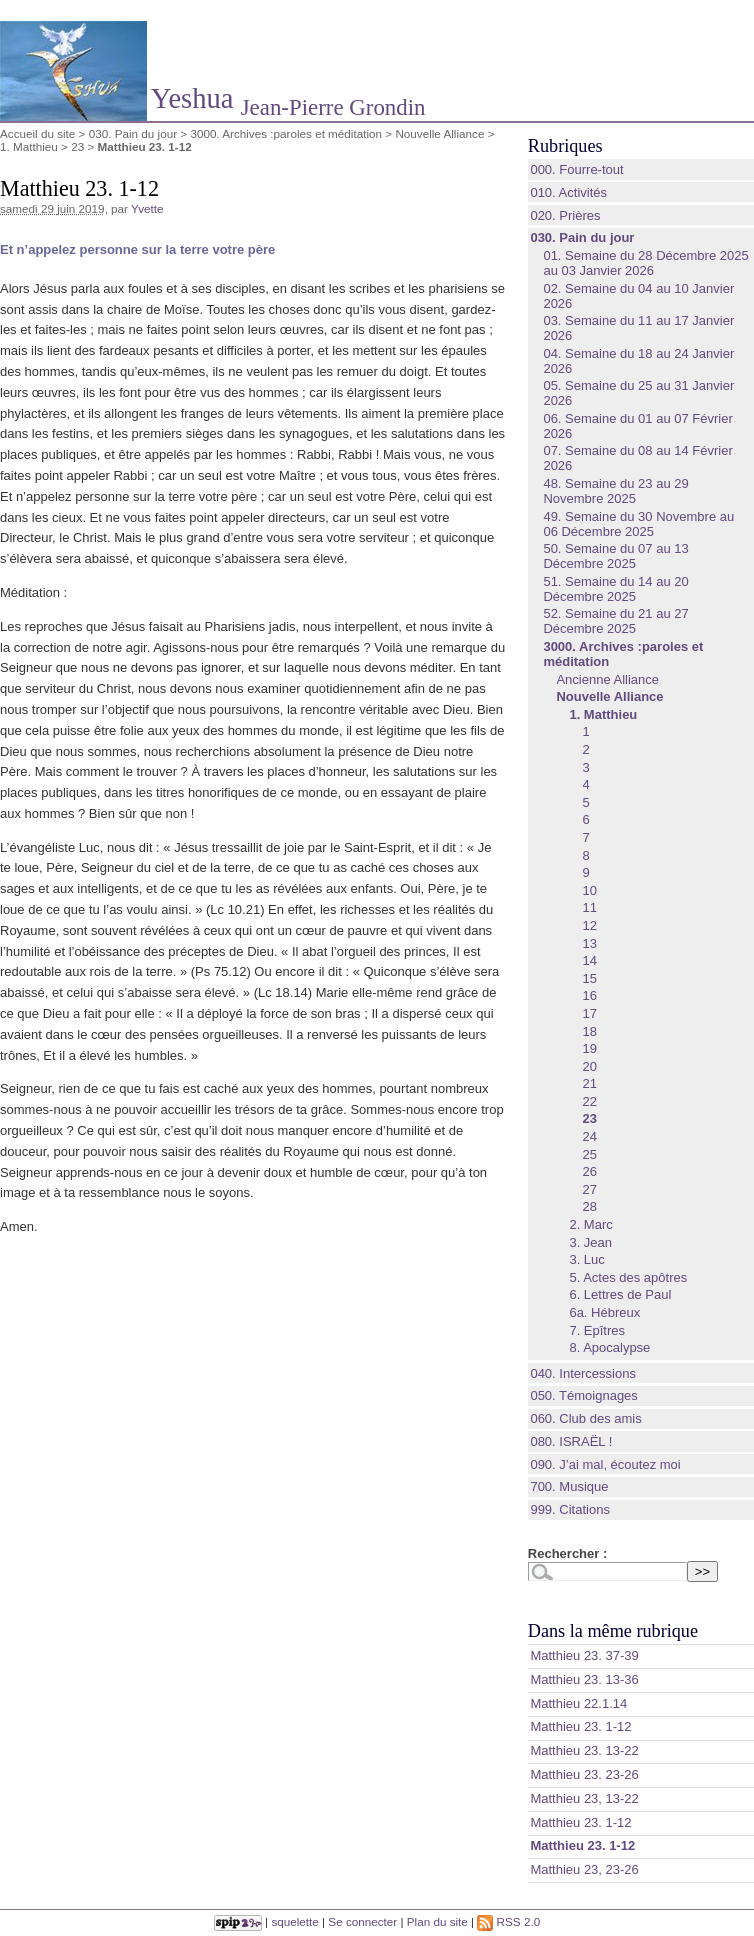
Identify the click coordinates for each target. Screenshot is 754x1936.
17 (589, 1013)
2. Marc (590, 1224)
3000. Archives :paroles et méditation (286, 133)
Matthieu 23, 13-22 (584, 1798)
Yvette (147, 208)
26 (589, 1171)
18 (589, 1031)
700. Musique (569, 1486)
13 (589, 943)
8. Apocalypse (609, 1347)
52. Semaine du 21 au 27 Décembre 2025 (615, 621)
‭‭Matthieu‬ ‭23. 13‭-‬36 (584, 1679)
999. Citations (570, 1509)
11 (589, 907)
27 (589, 1189)
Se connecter (362, 1921)
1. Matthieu (29, 146)
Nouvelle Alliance (439, 133)
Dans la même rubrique (613, 1631)
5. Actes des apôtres (628, 1277)
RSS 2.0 (508, 1921)
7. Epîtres (597, 1330)
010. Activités (568, 192)
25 (589, 1154)
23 (77, 146)
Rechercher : (567, 1553)
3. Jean (590, 1242)
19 (589, 1048)
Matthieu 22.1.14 (578, 1703)
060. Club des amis (585, 1418)
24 (589, 1136)
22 (589, 1101)
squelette (294, 1921)
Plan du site (437, 1921)
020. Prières (565, 215)
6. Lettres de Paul (620, 1294)
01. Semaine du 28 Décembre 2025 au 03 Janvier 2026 (645, 263)
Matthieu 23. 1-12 (580, 1726)
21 (589, 1083)
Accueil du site (37, 133)
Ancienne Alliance (607, 679)
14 (589, 960)
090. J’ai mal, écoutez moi (605, 1464)
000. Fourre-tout (576, 169)
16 (589, 995)
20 (589, 1066)
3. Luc (586, 1259)
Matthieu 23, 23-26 (584, 1869)
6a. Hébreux (604, 1312)
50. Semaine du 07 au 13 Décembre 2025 (615, 556)
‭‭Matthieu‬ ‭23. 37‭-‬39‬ (584, 1655)
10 (589, 890)
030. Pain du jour (133, 133)
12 (589, 925)
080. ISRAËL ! (571, 1441)
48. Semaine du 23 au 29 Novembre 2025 (615, 491)
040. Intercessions (583, 1373)
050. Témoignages (583, 1395)
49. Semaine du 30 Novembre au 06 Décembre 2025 (638, 524)
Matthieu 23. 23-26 (584, 1774)
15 (589, 978)
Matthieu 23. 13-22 (584, 1750)
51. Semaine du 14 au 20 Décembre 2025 (615, 589)
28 (589, 1206)
